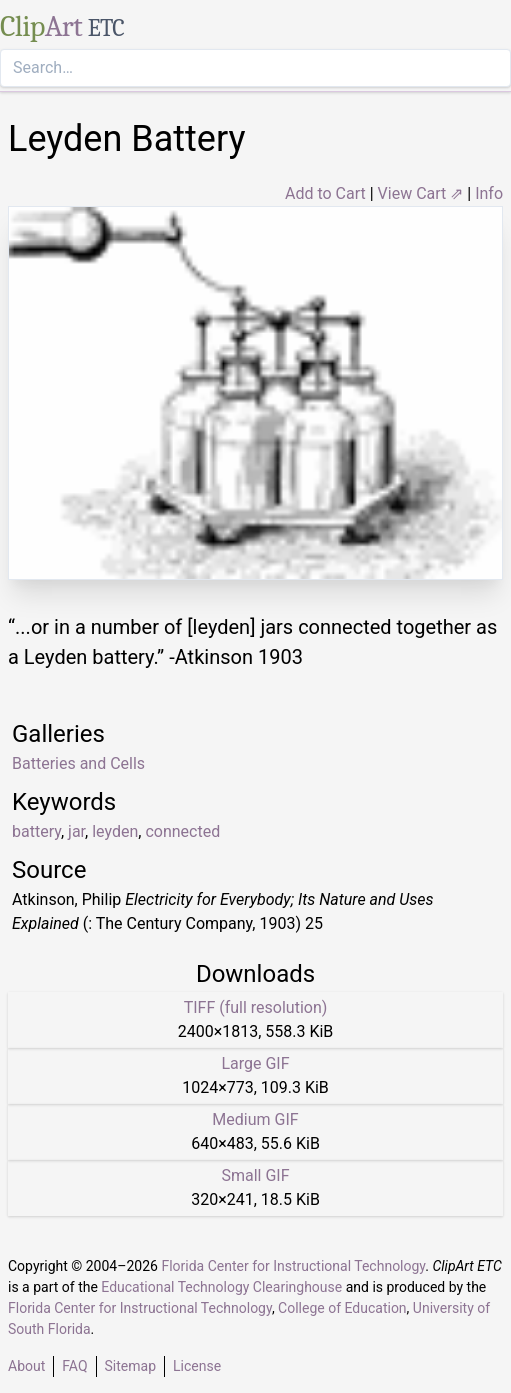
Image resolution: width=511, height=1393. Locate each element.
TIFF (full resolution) (256, 1007)
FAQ (74, 1366)
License (197, 1366)
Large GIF (255, 1063)
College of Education (342, 1308)
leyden (115, 831)
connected (182, 831)
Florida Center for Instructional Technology (293, 1266)
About (26, 1366)
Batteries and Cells (78, 763)
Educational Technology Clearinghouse (221, 1287)
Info (489, 193)
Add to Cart (325, 193)
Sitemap (130, 1366)
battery (36, 831)
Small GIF (255, 1175)
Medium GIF (255, 1119)
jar (76, 831)
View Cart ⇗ (421, 193)
